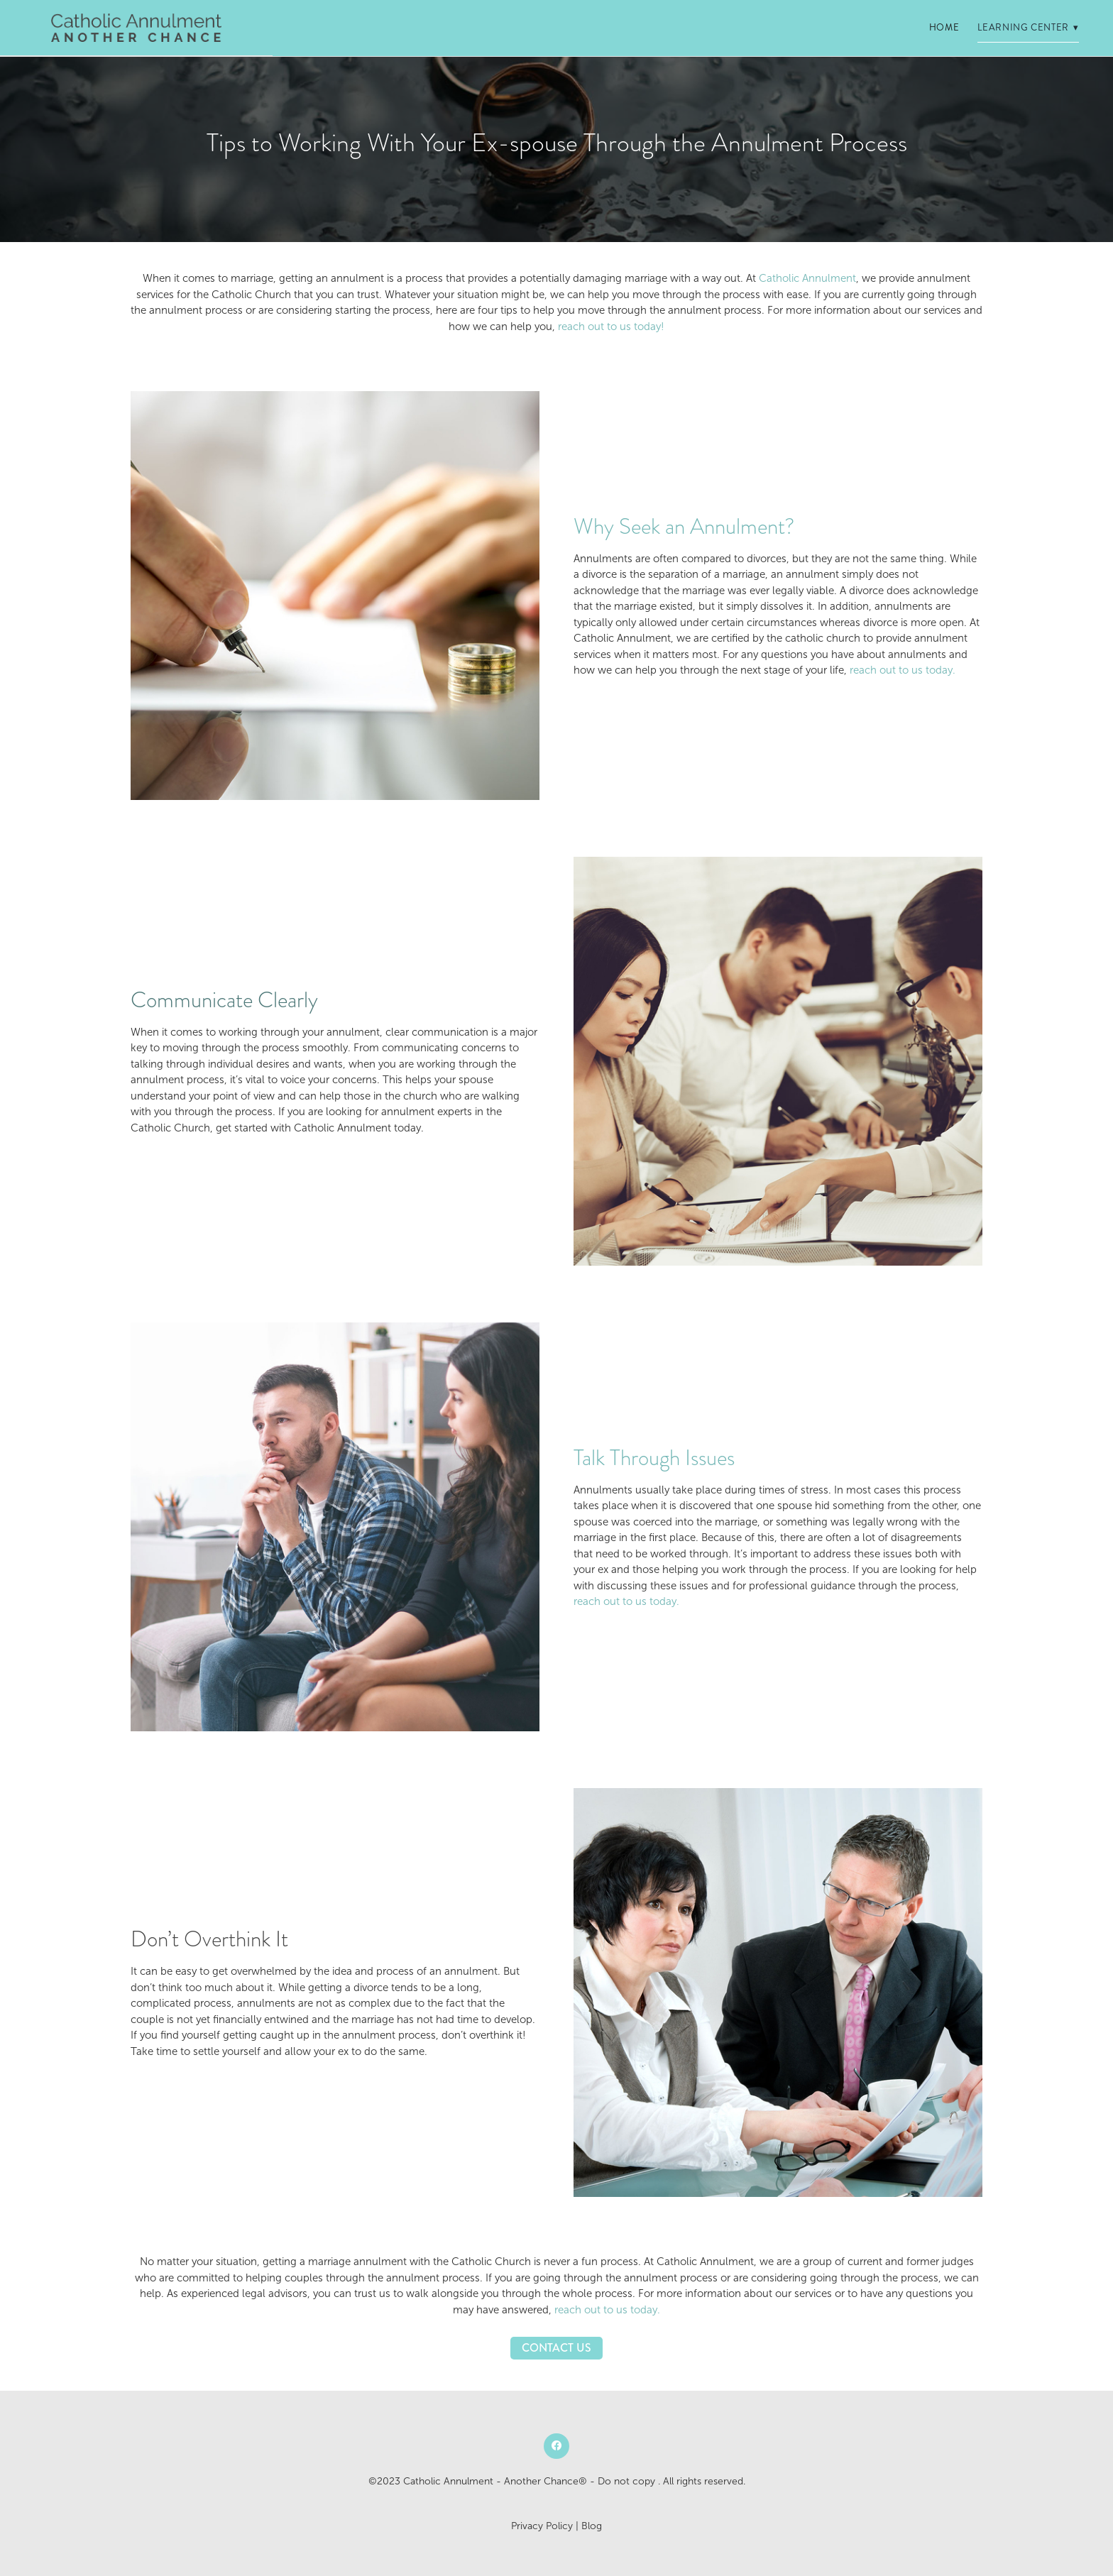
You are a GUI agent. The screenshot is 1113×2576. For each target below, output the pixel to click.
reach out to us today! (611, 326)
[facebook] (556, 2446)
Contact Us (556, 2348)
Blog (591, 2526)
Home (944, 27)
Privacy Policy (542, 2526)
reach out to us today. (902, 670)
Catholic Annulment (807, 278)
